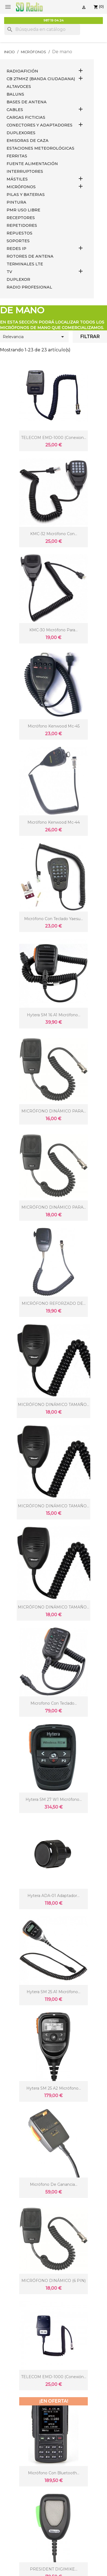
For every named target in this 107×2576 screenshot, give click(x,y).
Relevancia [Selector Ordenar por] (34, 336)
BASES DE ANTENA (27, 101)
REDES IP (16, 248)
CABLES (15, 109)
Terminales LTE (25, 264)
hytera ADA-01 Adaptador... (53, 1895)
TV (9, 271)
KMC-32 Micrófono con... (53, 533)
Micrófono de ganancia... (53, 2184)
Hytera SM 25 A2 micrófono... (53, 2088)
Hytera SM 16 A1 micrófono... (53, 1014)
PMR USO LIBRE (23, 210)
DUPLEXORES (21, 132)
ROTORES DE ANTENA (30, 256)
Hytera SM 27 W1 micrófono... (54, 1799)
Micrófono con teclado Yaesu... (53, 918)
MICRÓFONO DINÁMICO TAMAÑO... (53, 1404)
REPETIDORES (22, 225)
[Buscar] (42, 29)
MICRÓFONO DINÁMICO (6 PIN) (53, 2280)
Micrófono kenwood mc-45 (54, 726)
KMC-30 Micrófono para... (53, 629)
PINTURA (16, 202)
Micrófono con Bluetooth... (53, 2472)
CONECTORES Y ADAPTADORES (39, 125)
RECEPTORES (21, 217)
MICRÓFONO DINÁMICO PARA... (53, 1111)
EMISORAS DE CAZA (28, 140)
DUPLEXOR (18, 279)
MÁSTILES (17, 179)
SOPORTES (18, 240)
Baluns (15, 94)
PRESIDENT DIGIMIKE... (53, 2569)
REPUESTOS (19, 233)
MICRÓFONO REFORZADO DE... (54, 1303)
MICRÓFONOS (21, 186)
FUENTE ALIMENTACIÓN (32, 163)
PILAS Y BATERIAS (26, 194)
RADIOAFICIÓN (22, 71)
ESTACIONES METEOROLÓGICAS (40, 148)
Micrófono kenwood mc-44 (53, 822)
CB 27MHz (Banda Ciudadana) (41, 78)
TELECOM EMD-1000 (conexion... (53, 437)
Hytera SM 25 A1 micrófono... (53, 1991)
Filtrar (90, 336)
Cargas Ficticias (26, 117)
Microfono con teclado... (53, 1703)
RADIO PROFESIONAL (29, 287)
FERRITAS (17, 155)
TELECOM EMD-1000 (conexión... (53, 2376)
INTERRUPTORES (25, 171)
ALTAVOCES (19, 86)
